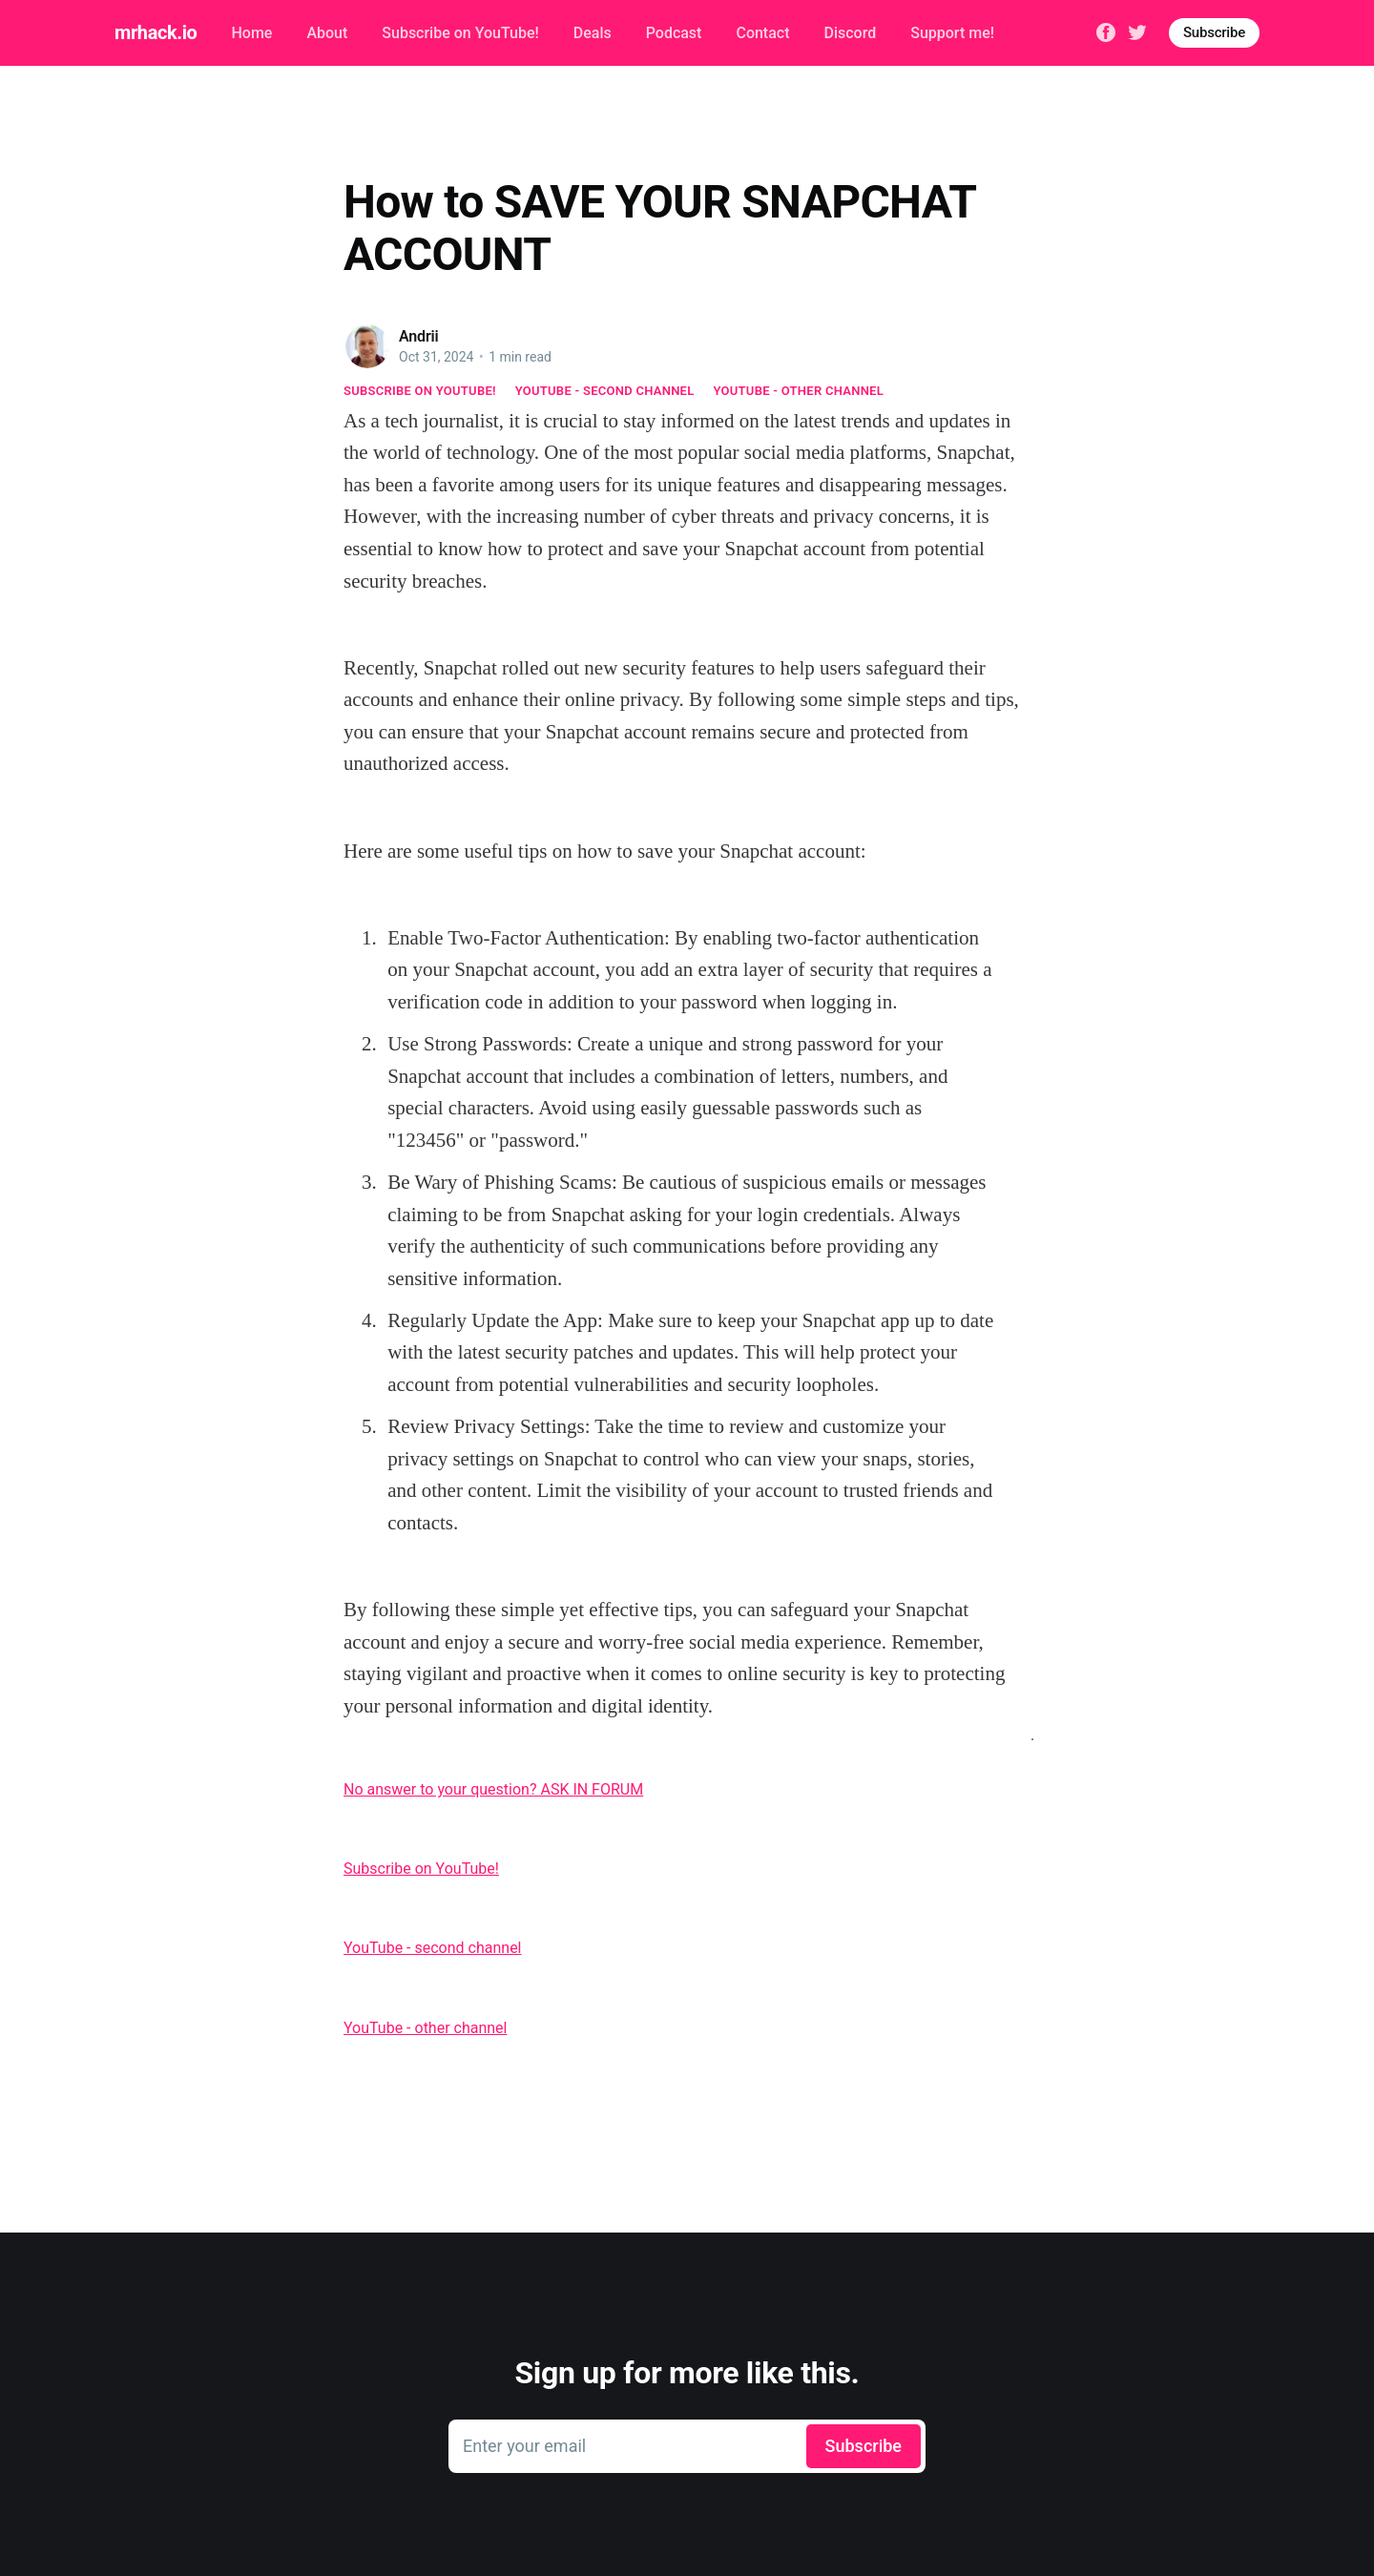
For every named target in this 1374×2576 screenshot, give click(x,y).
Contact (762, 33)
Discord (850, 33)
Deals (592, 33)
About (326, 33)
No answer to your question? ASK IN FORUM (493, 1789)
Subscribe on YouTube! (460, 33)
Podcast (674, 33)
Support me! (952, 33)
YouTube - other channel (799, 391)
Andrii (419, 336)
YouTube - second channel (605, 391)
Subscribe (1214, 32)
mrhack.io (155, 32)
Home (251, 33)
